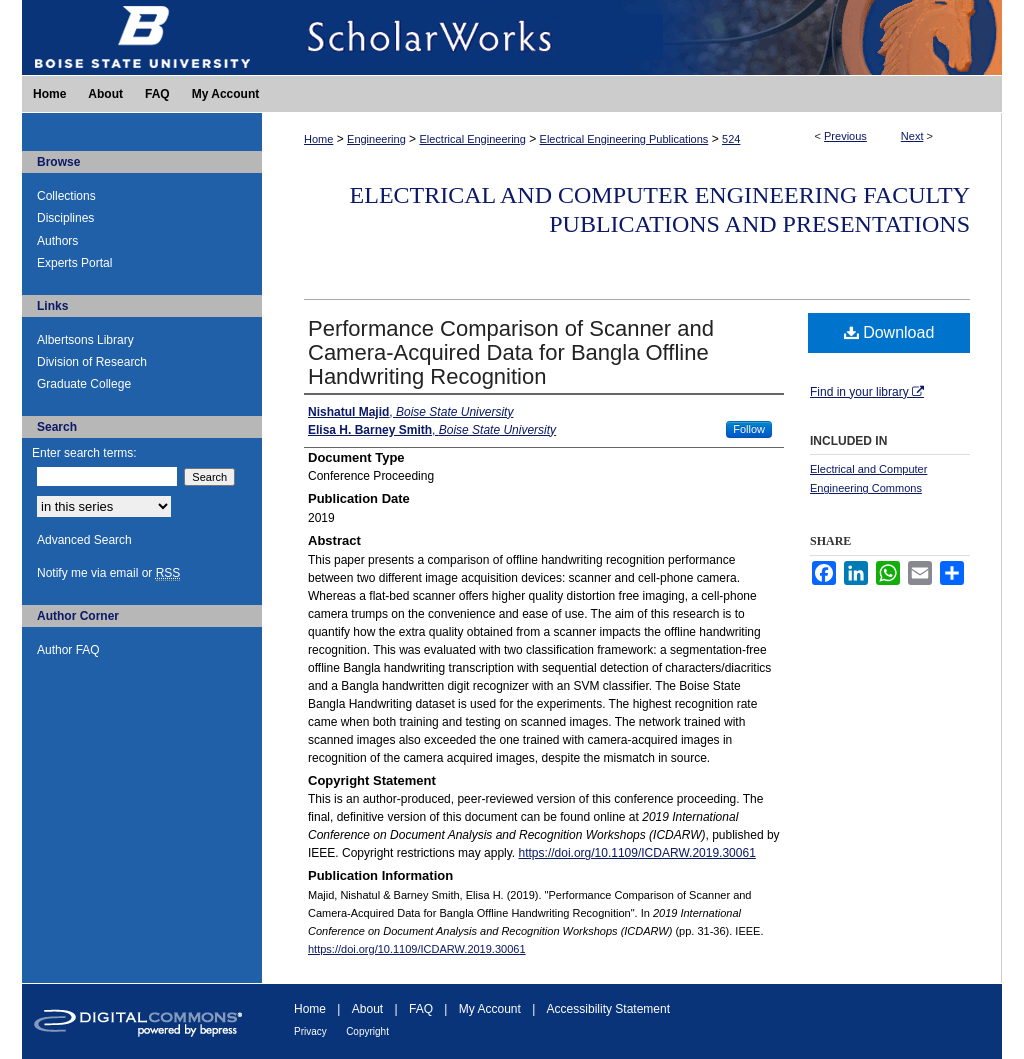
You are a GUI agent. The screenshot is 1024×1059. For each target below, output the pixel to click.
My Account (490, 1009)
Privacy (310, 1031)
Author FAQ (68, 650)
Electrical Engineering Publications (624, 139)
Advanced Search (84, 540)
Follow (749, 429)
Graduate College (84, 384)
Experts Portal (74, 263)
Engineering (376, 139)
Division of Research (92, 362)
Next (912, 136)
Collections (66, 196)
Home (318, 139)
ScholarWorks (632, 37)
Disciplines (65, 218)
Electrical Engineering (472, 139)
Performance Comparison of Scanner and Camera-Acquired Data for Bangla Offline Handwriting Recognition (511, 352)
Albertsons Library (85, 340)
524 (731, 139)
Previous (845, 136)
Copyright (367, 1031)
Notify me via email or (108, 573)
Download (889, 332)
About (367, 1009)
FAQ (421, 1009)
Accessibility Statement (608, 1009)
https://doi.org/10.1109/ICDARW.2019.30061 (637, 853)
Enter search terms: (84, 453)
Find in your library (867, 392)
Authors (57, 241)
